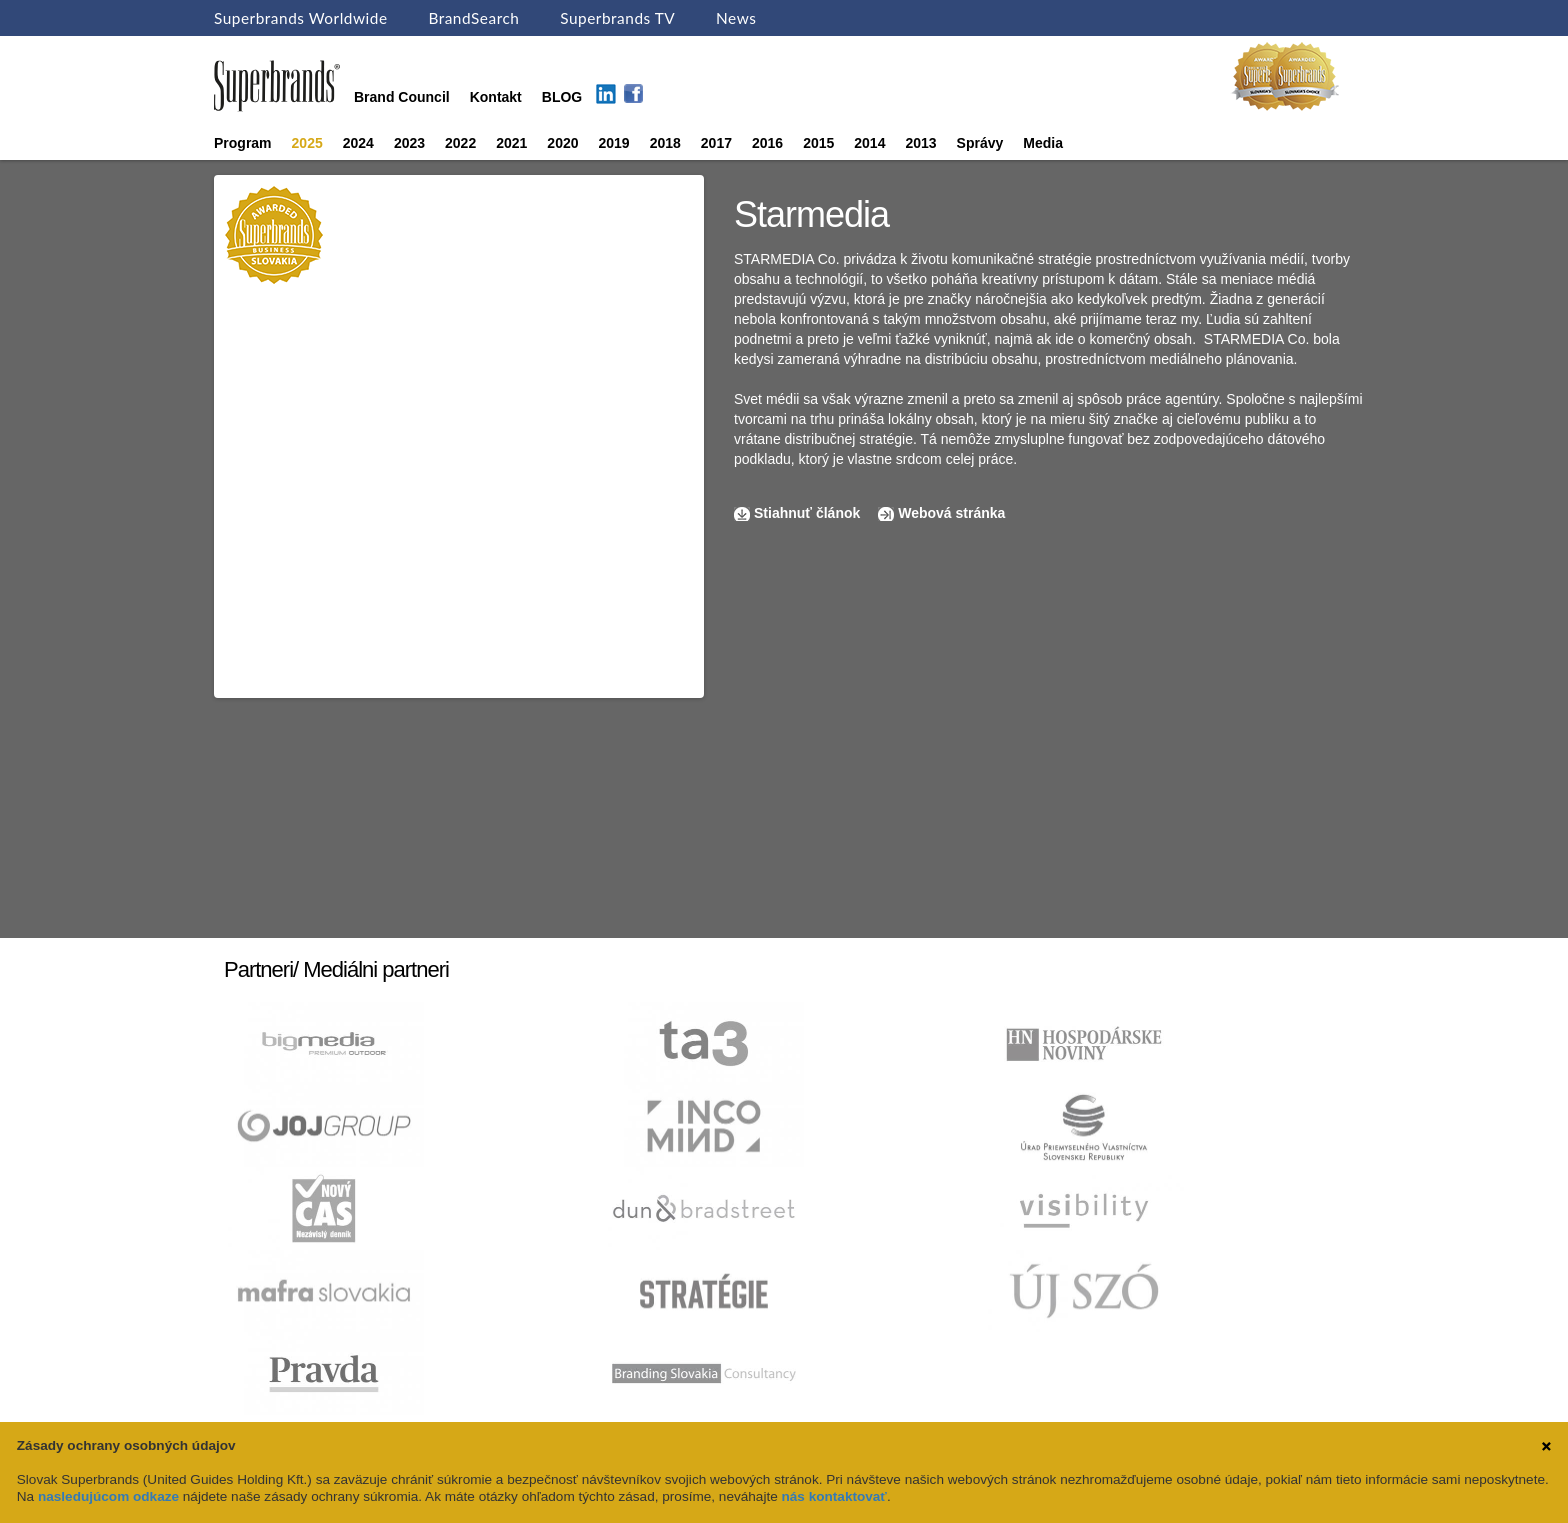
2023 (409, 143)
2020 (562, 143)
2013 (920, 143)
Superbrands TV (617, 18)
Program (243, 143)
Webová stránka (951, 513)
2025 (307, 143)
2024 (358, 143)
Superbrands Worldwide (301, 18)
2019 (614, 143)
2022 (460, 143)
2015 (818, 143)
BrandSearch (473, 18)
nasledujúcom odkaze (108, 1496)
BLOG (562, 97)
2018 (665, 143)
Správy (980, 143)
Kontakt (496, 97)
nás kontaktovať (834, 1496)
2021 (511, 143)
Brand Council (402, 97)
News (736, 18)
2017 (716, 143)
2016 (767, 143)
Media (1043, 143)
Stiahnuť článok (809, 513)
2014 (869, 143)
